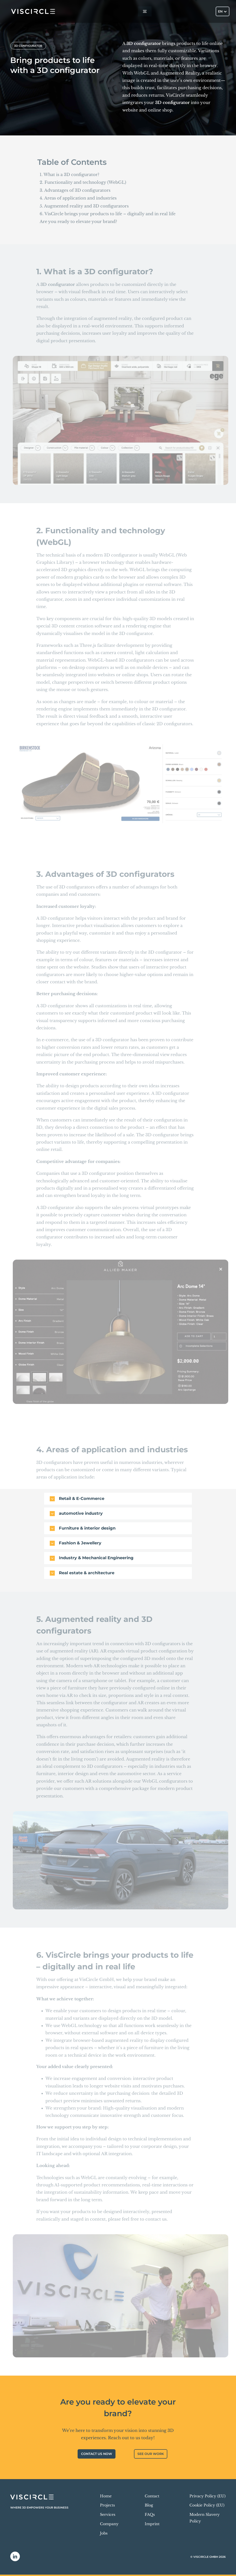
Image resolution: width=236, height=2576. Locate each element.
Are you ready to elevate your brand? (76, 221)
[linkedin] (15, 2556)
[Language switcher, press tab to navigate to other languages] (222, 11)
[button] (118, 1499)
